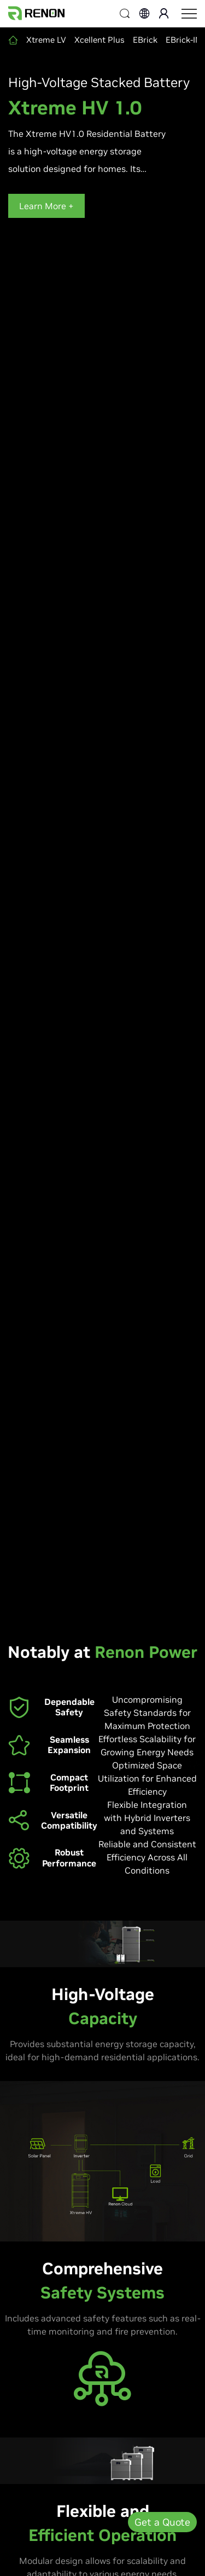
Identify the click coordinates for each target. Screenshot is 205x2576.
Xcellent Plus (99, 39)
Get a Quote (162, 2522)
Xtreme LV (46, 39)
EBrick (145, 39)
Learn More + (46, 205)
